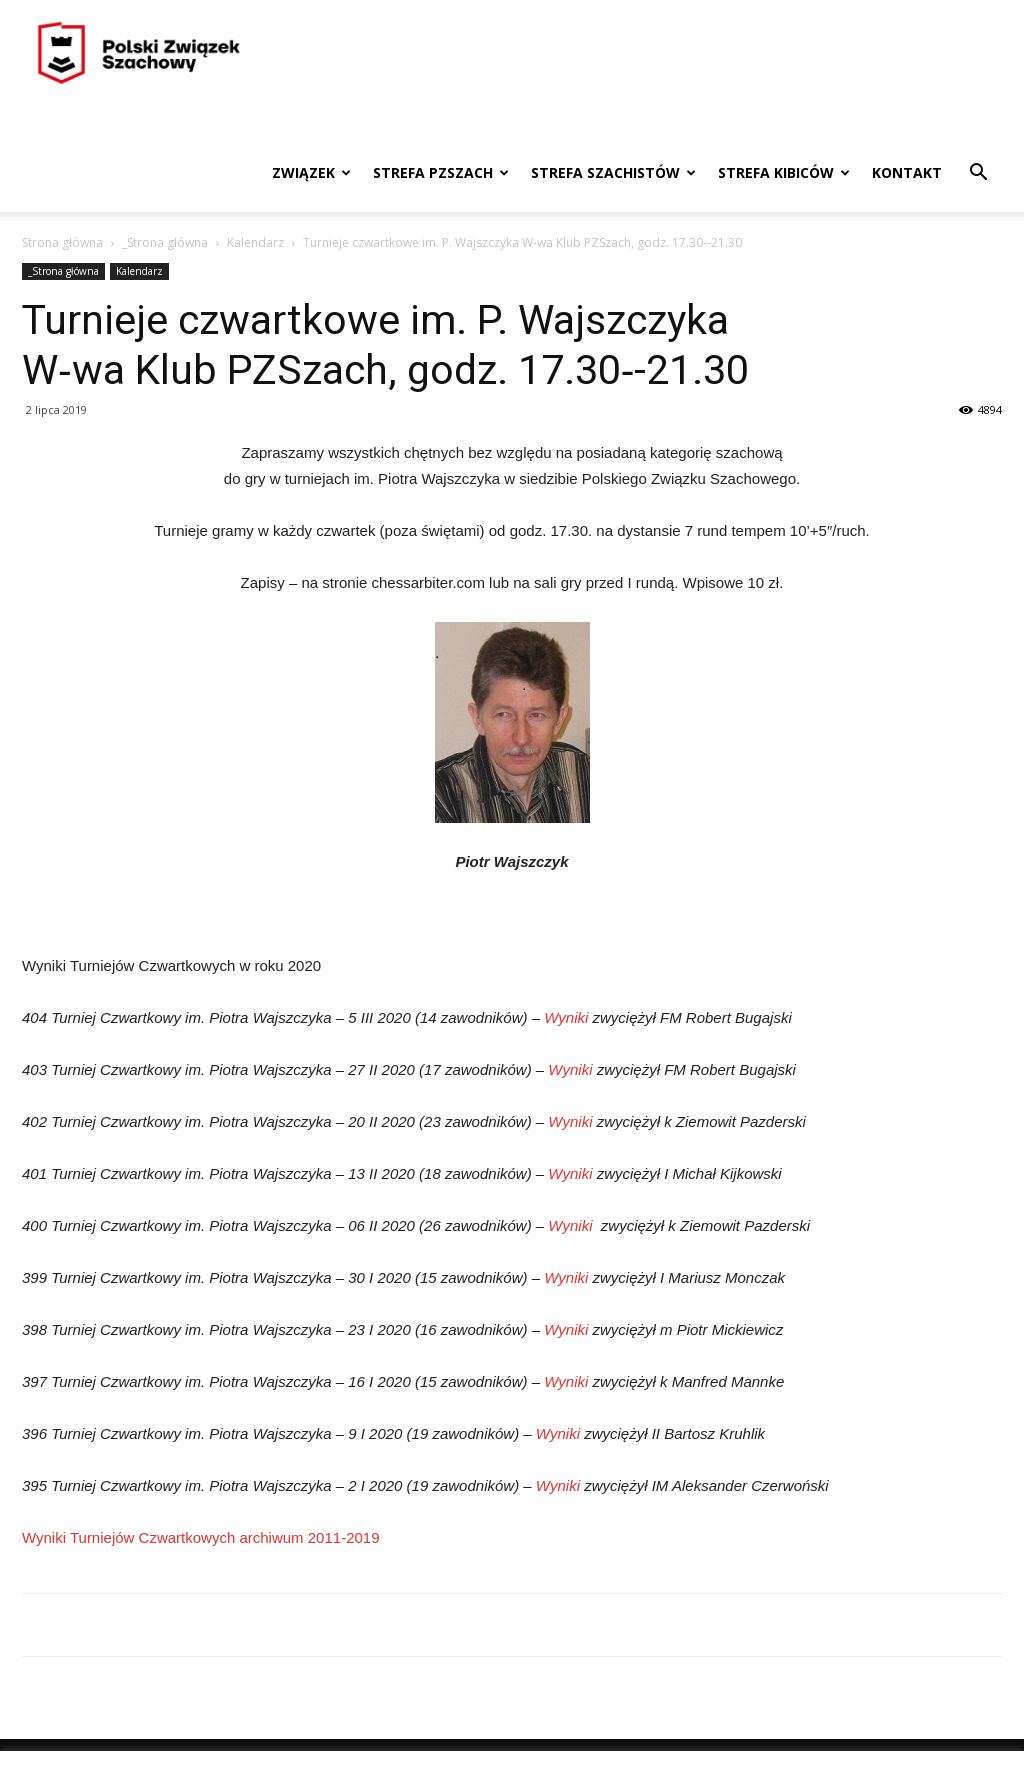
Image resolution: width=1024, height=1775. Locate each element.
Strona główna (62, 242)
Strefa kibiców (784, 172)
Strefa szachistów (613, 172)
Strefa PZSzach (441, 172)
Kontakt (907, 172)
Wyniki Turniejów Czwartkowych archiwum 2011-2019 (201, 1537)
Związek (311, 172)
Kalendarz (255, 242)
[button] (978, 174)
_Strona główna (165, 242)
